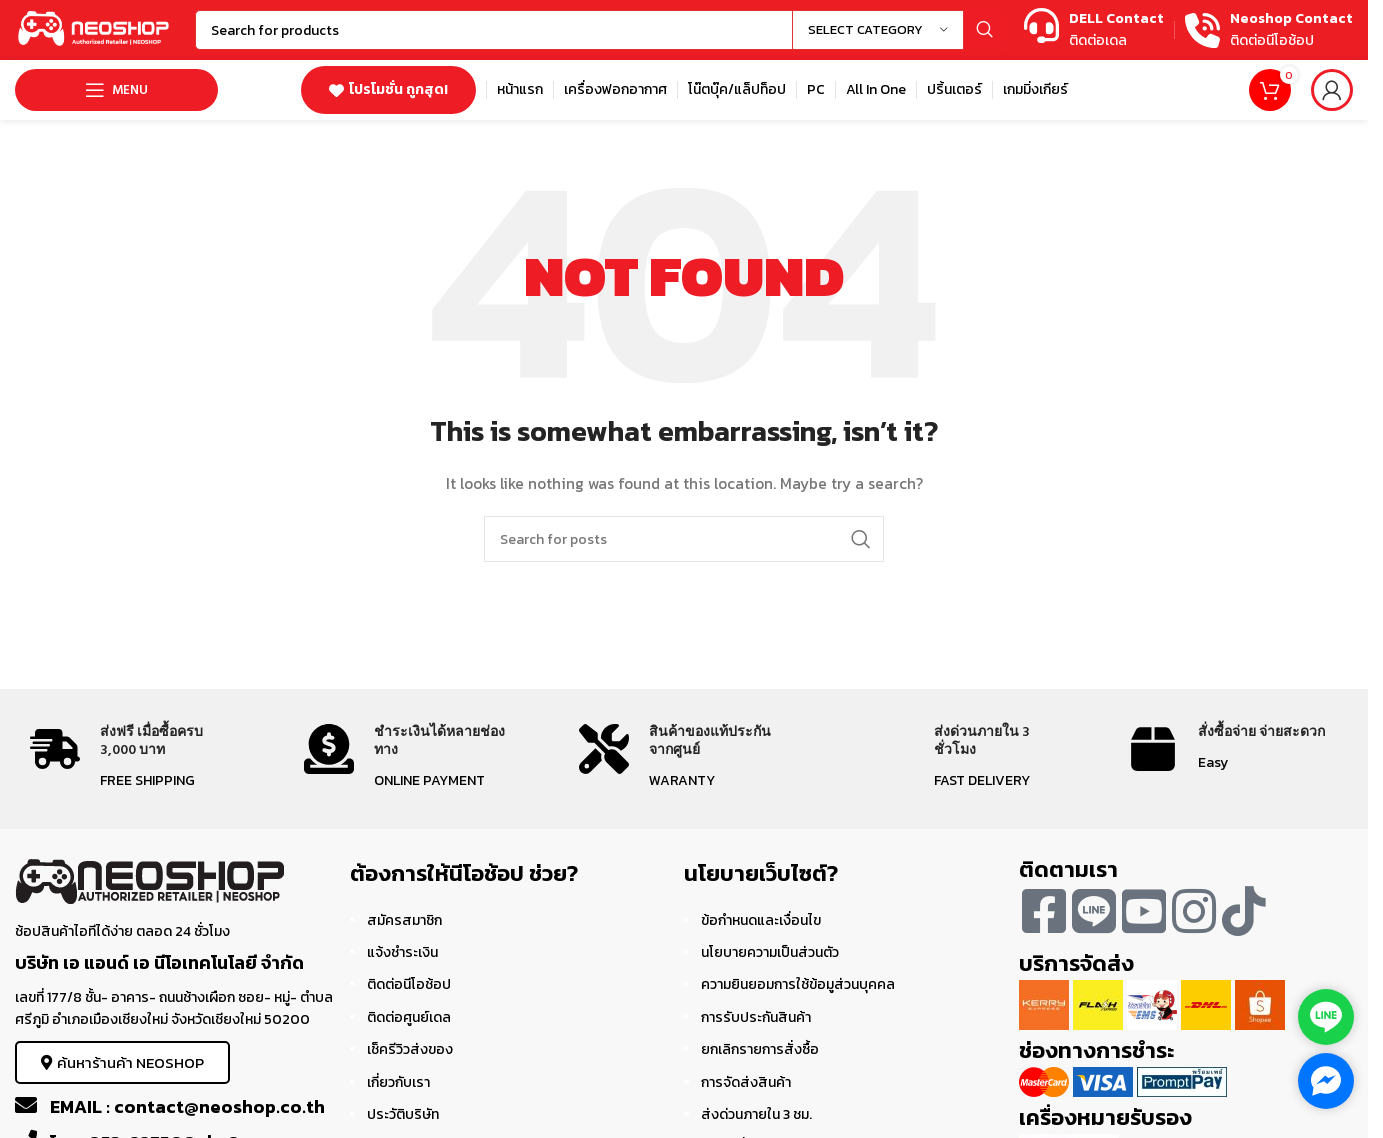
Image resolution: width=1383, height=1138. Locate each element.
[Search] (599, 30)
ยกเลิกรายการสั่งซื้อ (760, 1049)
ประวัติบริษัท (403, 1114)
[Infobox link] (1094, 30)
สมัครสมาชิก (404, 920)
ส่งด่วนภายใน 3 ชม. (756, 1114)
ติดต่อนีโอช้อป (409, 984)
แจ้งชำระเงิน (402, 952)
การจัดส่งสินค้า (746, 1082)
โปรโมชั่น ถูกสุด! (388, 89)
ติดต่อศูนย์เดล (409, 1017)
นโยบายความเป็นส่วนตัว (770, 952)
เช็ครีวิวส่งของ (410, 1049)
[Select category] (878, 30)
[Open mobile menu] (116, 90)
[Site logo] (95, 28)
